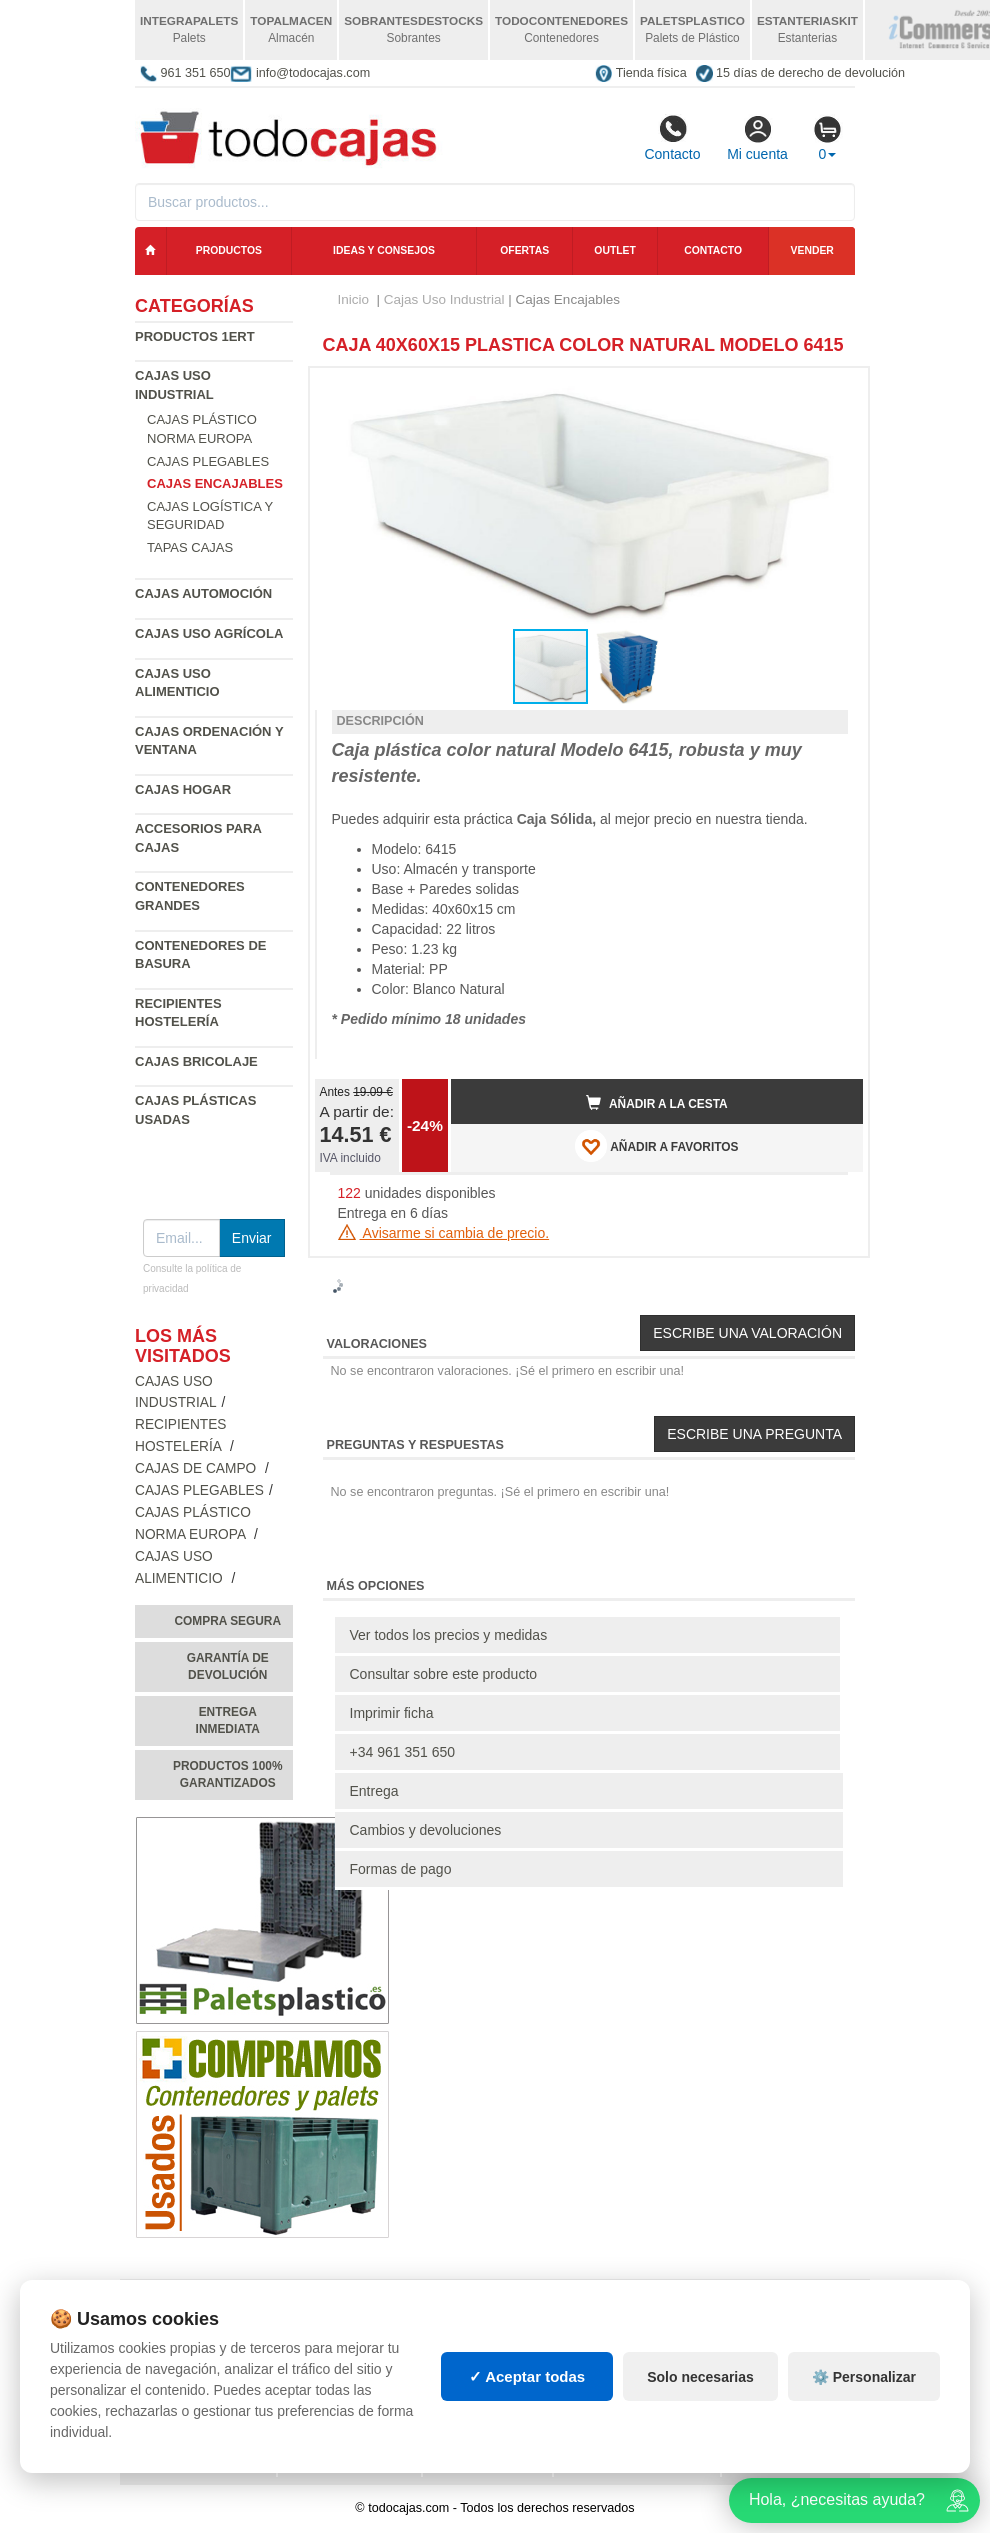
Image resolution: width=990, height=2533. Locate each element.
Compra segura (227, 1621)
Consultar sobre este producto (444, 1674)
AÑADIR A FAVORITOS (656, 1146)
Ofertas (524, 250)
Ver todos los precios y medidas (449, 1635)
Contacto (672, 138)
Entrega (374, 1791)
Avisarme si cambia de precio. (444, 1233)
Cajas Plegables (208, 461)
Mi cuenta (757, 138)
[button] (830, 391)
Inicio (354, 299)
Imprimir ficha (392, 1713)
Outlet (615, 250)
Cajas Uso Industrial (444, 299)
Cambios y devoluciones (426, 1830)
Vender (812, 250)
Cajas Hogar (183, 789)
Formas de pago (401, 1869)
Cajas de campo (197, 1468)
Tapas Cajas (190, 547)
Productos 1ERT (195, 336)
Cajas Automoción (203, 593)
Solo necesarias (700, 2377)
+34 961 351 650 (403, 1752)
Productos (229, 250)
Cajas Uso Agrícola (209, 633)
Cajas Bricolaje (196, 1061)
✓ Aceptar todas (527, 2376)
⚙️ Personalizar (864, 2377)
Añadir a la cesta (657, 1103)
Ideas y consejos (384, 250)
